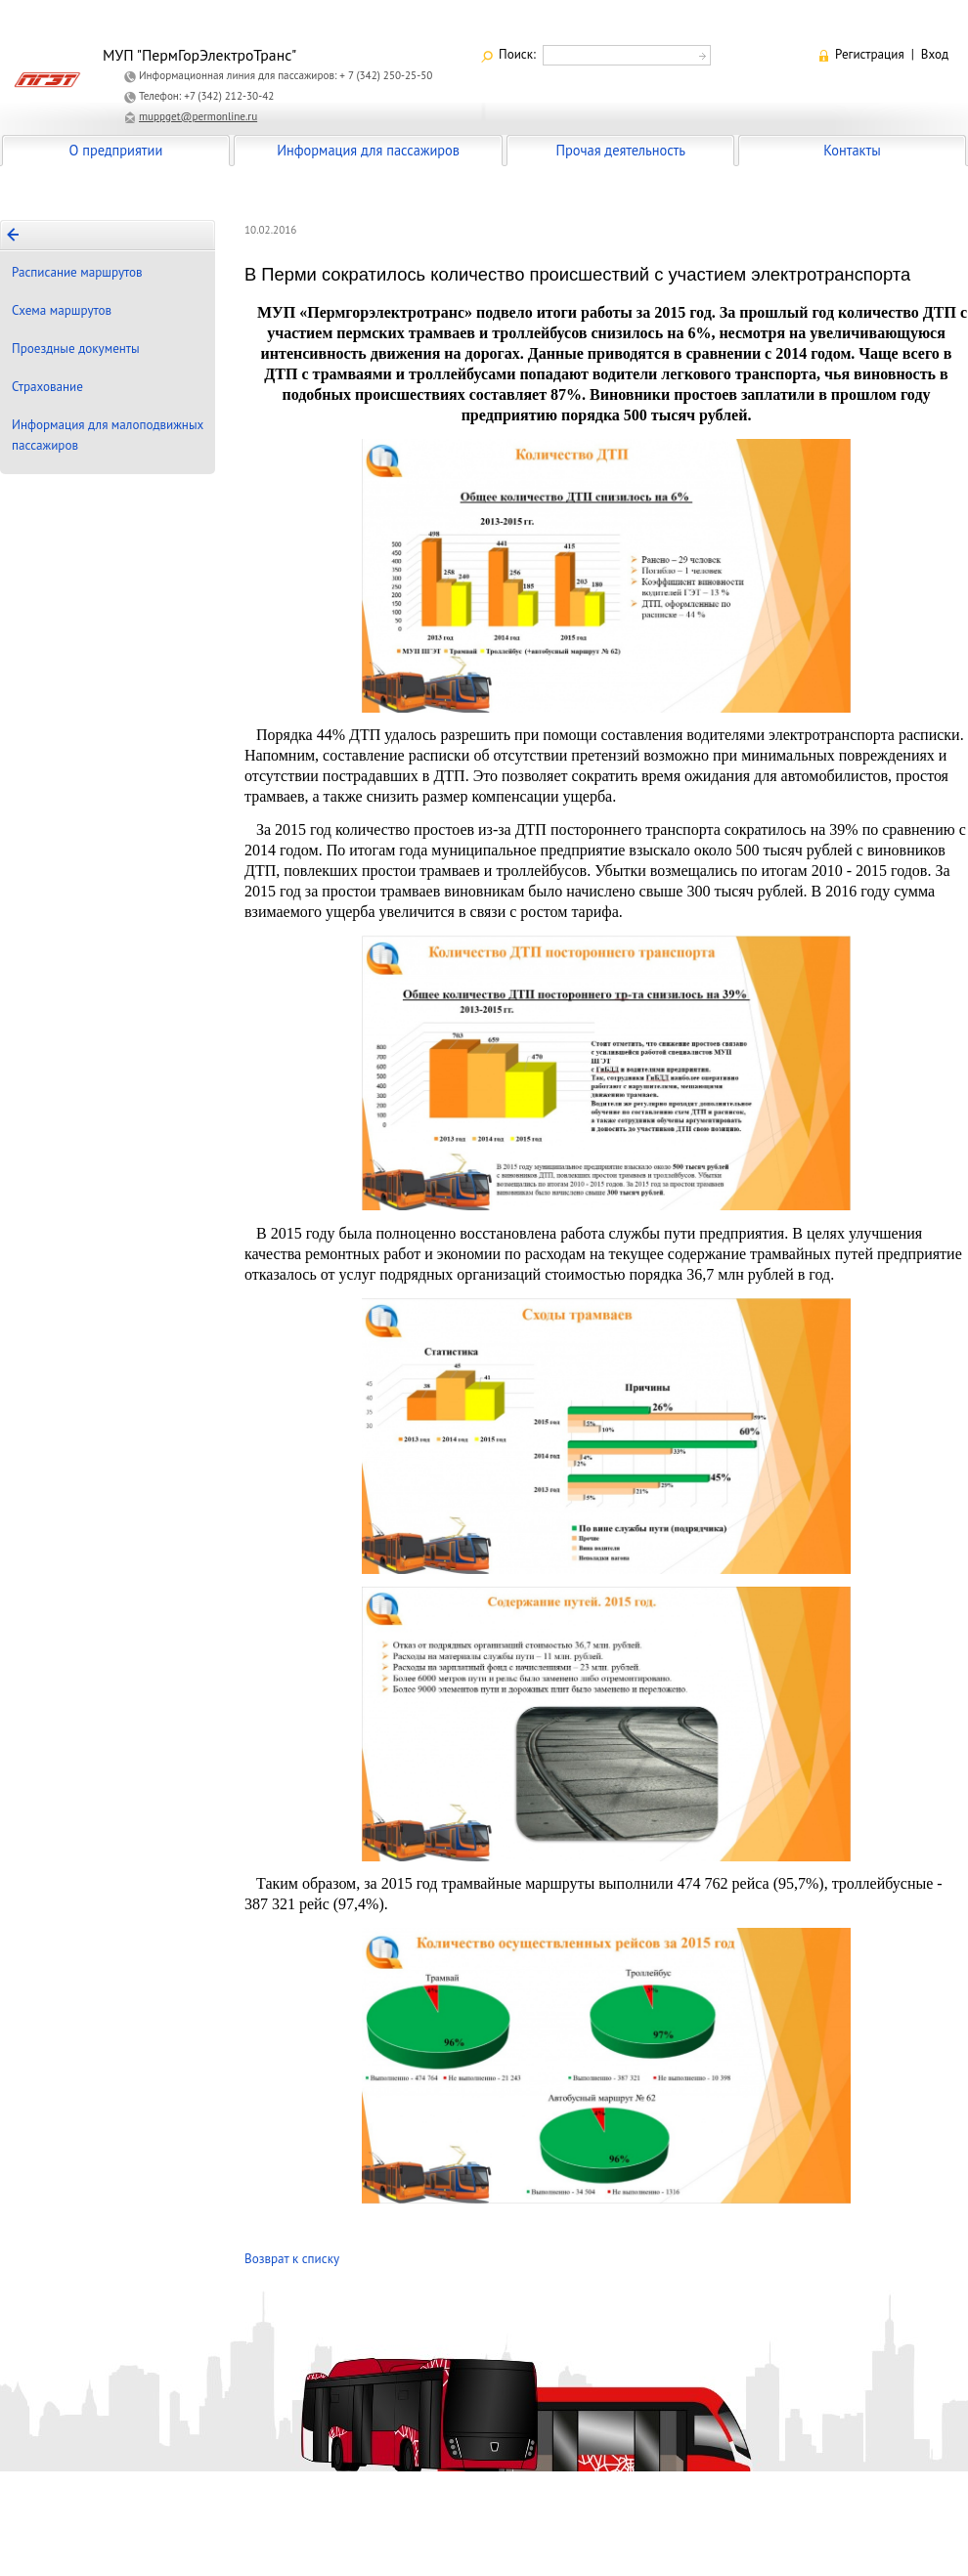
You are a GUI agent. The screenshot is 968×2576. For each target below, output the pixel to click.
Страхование (47, 386)
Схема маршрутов (61, 310)
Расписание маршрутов (77, 272)
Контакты (851, 150)
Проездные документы (76, 348)
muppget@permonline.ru (198, 116)
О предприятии (116, 150)
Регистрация (869, 54)
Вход (934, 54)
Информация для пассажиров (368, 150)
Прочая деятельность (620, 150)
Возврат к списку (291, 2258)
